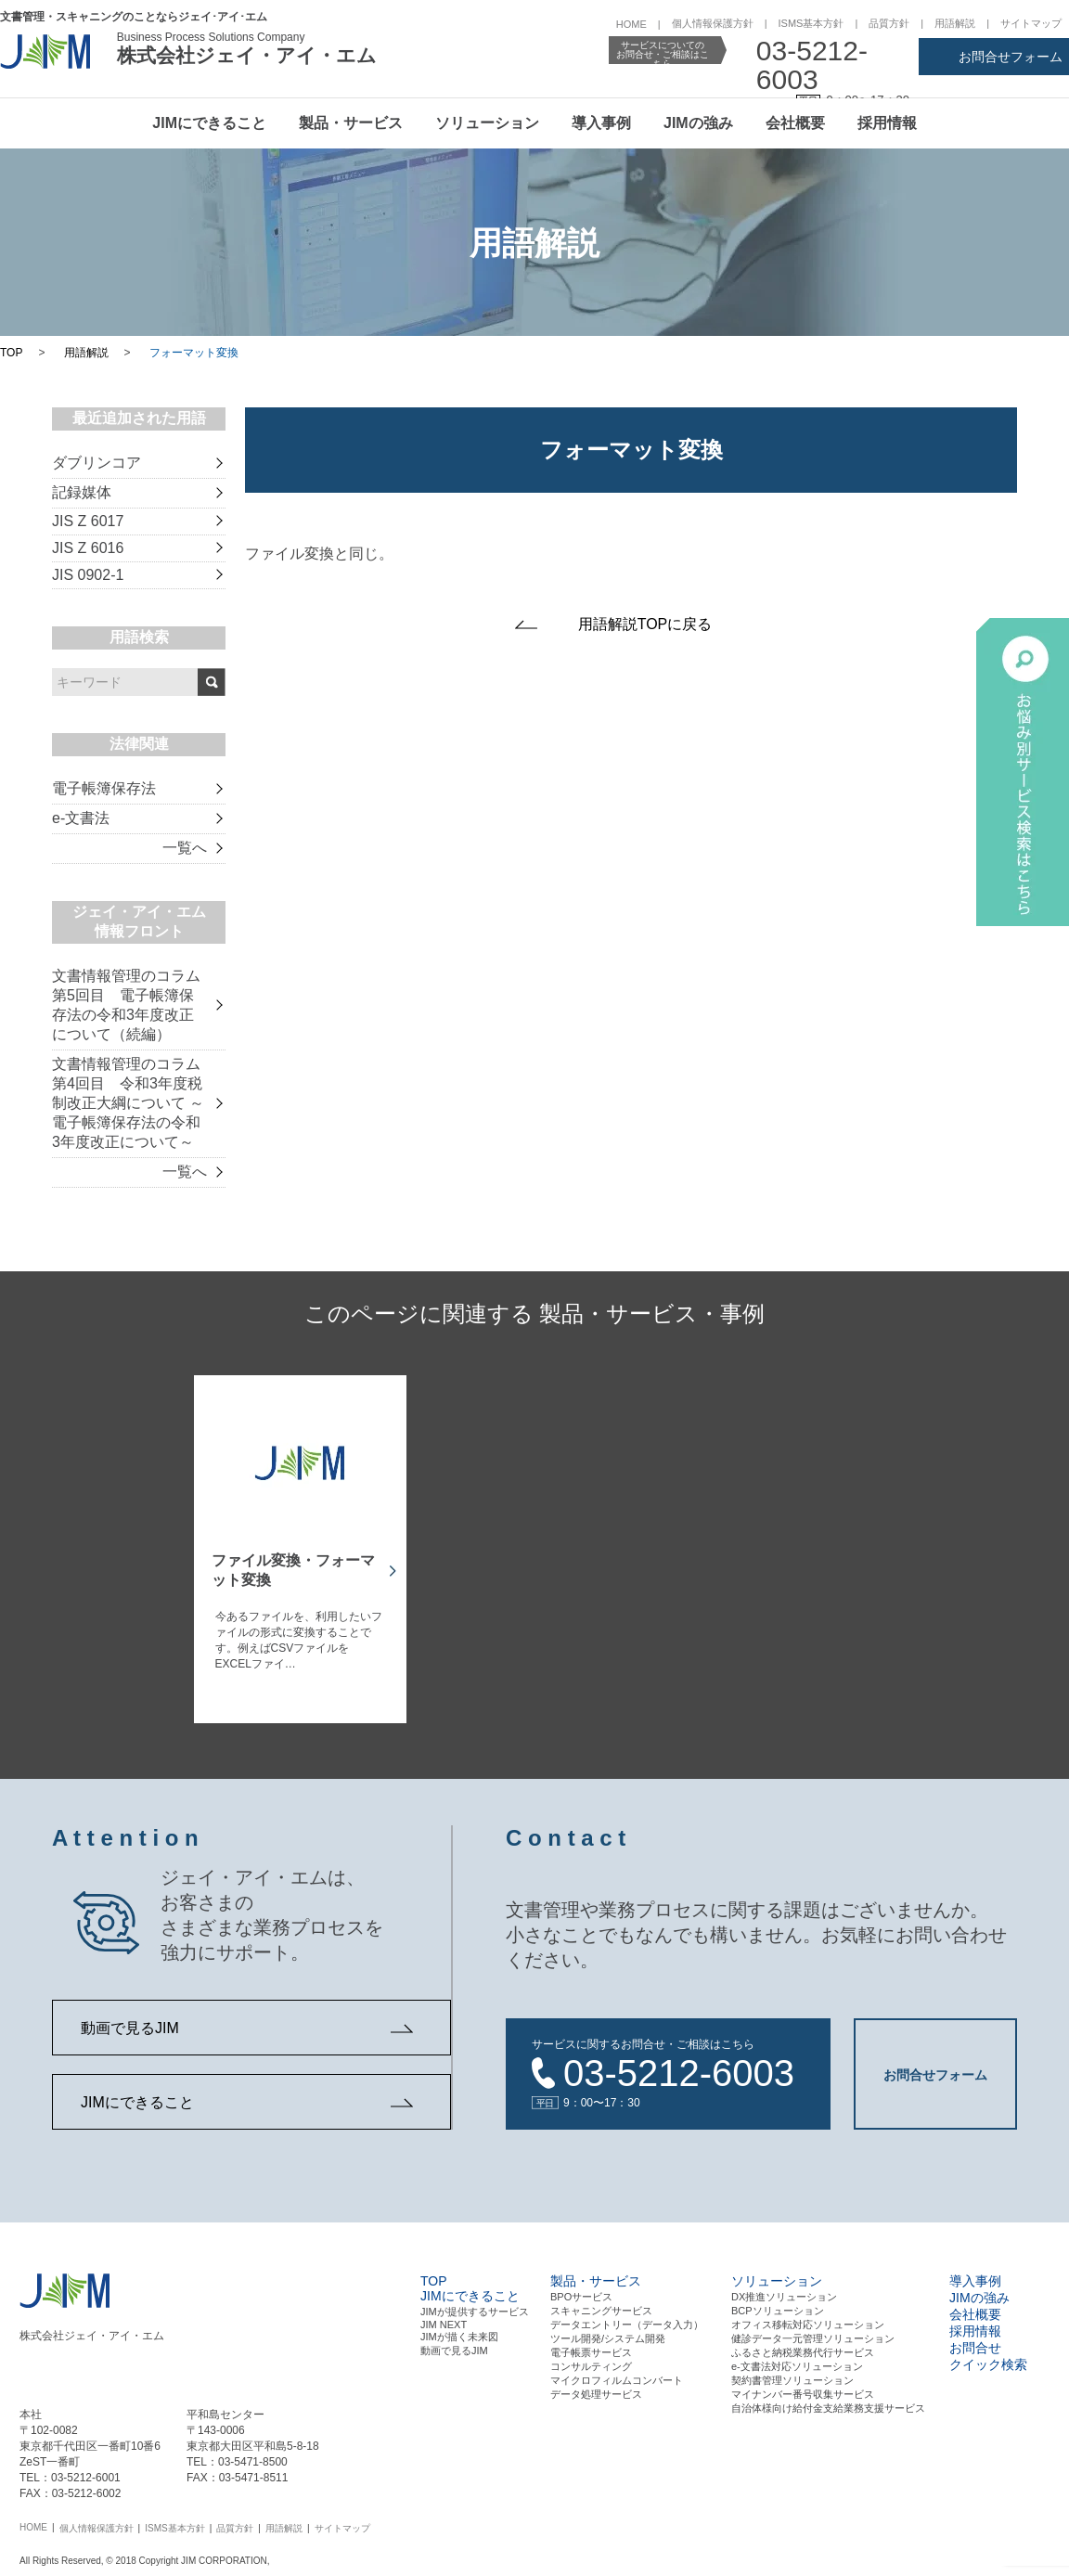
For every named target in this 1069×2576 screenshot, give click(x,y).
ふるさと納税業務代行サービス (802, 2343)
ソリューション (487, 123)
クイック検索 (988, 2355)
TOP (11, 352)
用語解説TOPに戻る (645, 624)
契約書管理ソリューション (792, 2370)
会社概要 (795, 123)
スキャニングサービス (601, 2301)
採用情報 (887, 123)
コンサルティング (591, 2357)
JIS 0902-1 (87, 575)
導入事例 (601, 123)
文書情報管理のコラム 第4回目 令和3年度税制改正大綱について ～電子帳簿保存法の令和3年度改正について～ (128, 1103)
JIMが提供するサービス (474, 2302)
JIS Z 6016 (87, 548)
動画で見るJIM (130, 2028)
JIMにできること (209, 123)
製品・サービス (351, 123)
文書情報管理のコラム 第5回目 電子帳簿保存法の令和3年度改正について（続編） (126, 1005)
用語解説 (954, 23)
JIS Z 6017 (87, 521)
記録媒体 (81, 492)
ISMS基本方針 (811, 23)
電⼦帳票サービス (591, 2343)
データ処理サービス (596, 2384)
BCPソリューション (777, 2301)
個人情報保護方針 (712, 23)
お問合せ (975, 2338)
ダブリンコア (96, 462)
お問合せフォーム (1011, 56)
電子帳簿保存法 (104, 788)
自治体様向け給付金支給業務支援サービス (828, 2398)
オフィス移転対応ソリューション (807, 2315)
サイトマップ (1031, 23)
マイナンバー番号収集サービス (802, 2384)
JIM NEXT (443, 2315)
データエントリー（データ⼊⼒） (626, 2315)
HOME (631, 24)
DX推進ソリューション (784, 2287)
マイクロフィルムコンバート (616, 2370)
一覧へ (184, 848)
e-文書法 (80, 818)
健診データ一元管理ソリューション (813, 2329)
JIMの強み (698, 123)
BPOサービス (581, 2287)
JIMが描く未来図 (459, 2327)
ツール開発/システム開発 (607, 2329)
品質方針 (889, 23)
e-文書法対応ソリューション (797, 2357)
